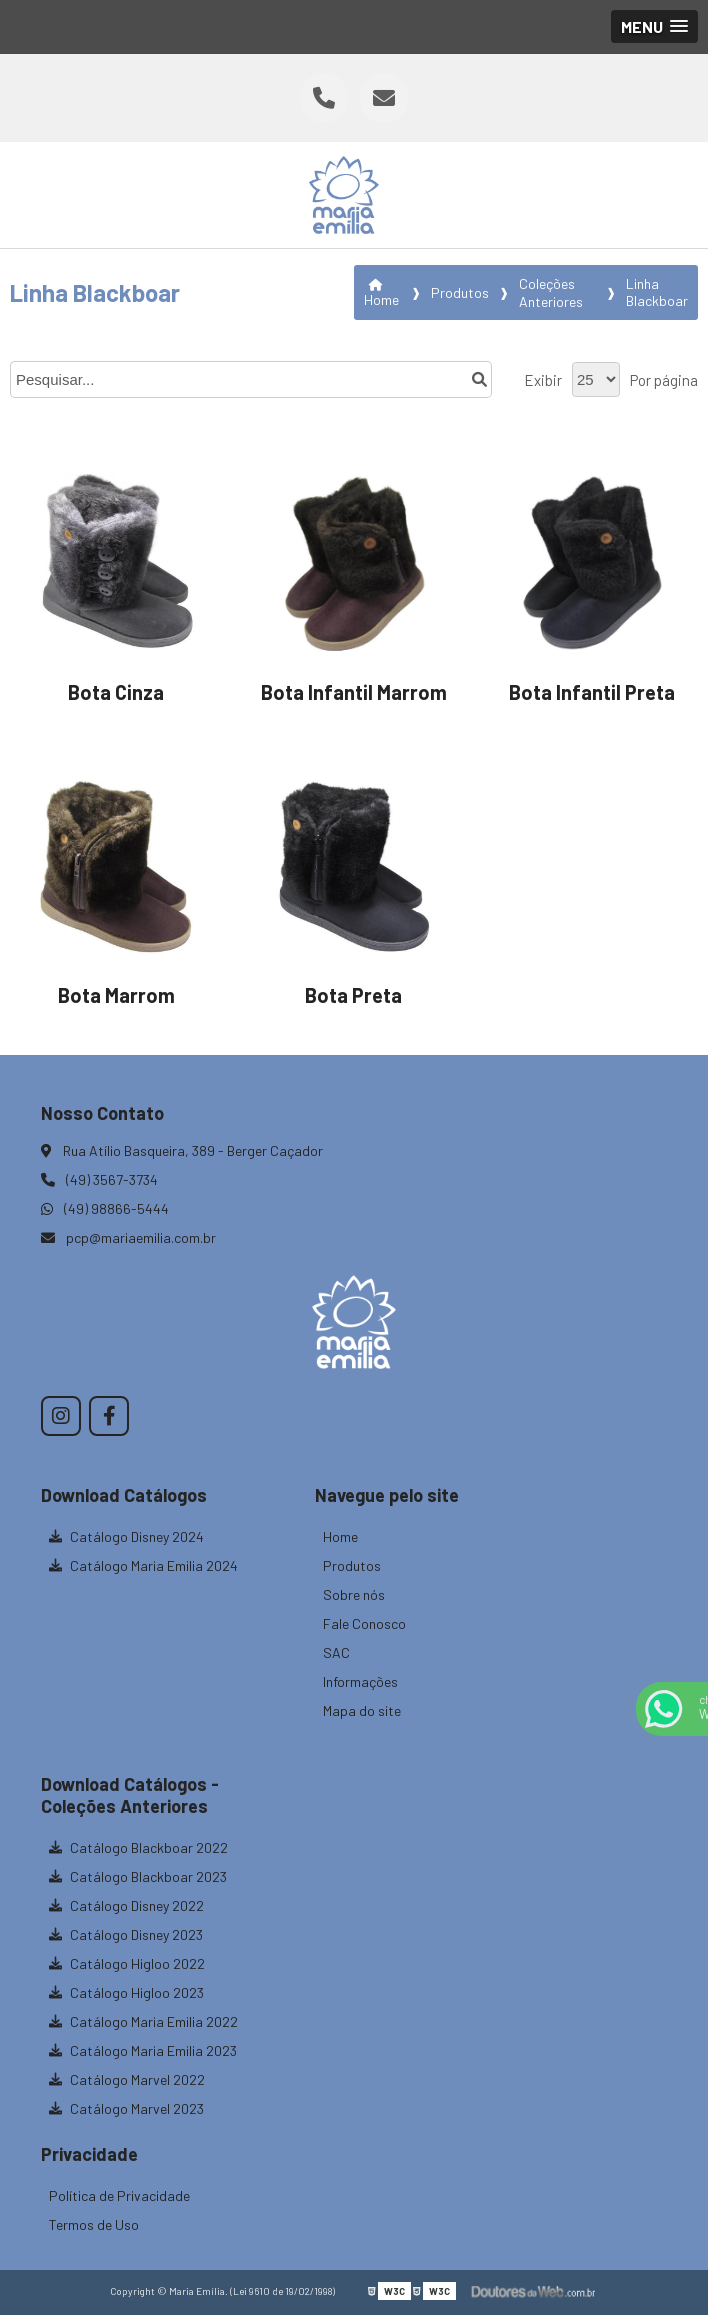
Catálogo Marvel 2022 (127, 2079)
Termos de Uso (94, 2224)
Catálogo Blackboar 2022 (138, 1847)
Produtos (352, 1565)
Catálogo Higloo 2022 (127, 1963)
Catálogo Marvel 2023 (126, 2108)
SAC (336, 1652)
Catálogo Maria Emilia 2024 (143, 1565)
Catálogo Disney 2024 (126, 1536)
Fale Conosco (364, 1623)
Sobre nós (354, 1594)
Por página (664, 380)
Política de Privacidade (119, 2195)
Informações (360, 1681)
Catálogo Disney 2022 (126, 1905)
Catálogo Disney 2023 (126, 1934)
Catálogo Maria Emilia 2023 (143, 2050)
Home (340, 1536)
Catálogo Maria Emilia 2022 (143, 2021)
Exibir (543, 380)
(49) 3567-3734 (99, 1179)
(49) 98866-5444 (105, 1208)
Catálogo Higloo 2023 (126, 1992)
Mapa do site (362, 1710)
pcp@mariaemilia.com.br (128, 1237)
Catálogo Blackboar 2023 (138, 1876)
